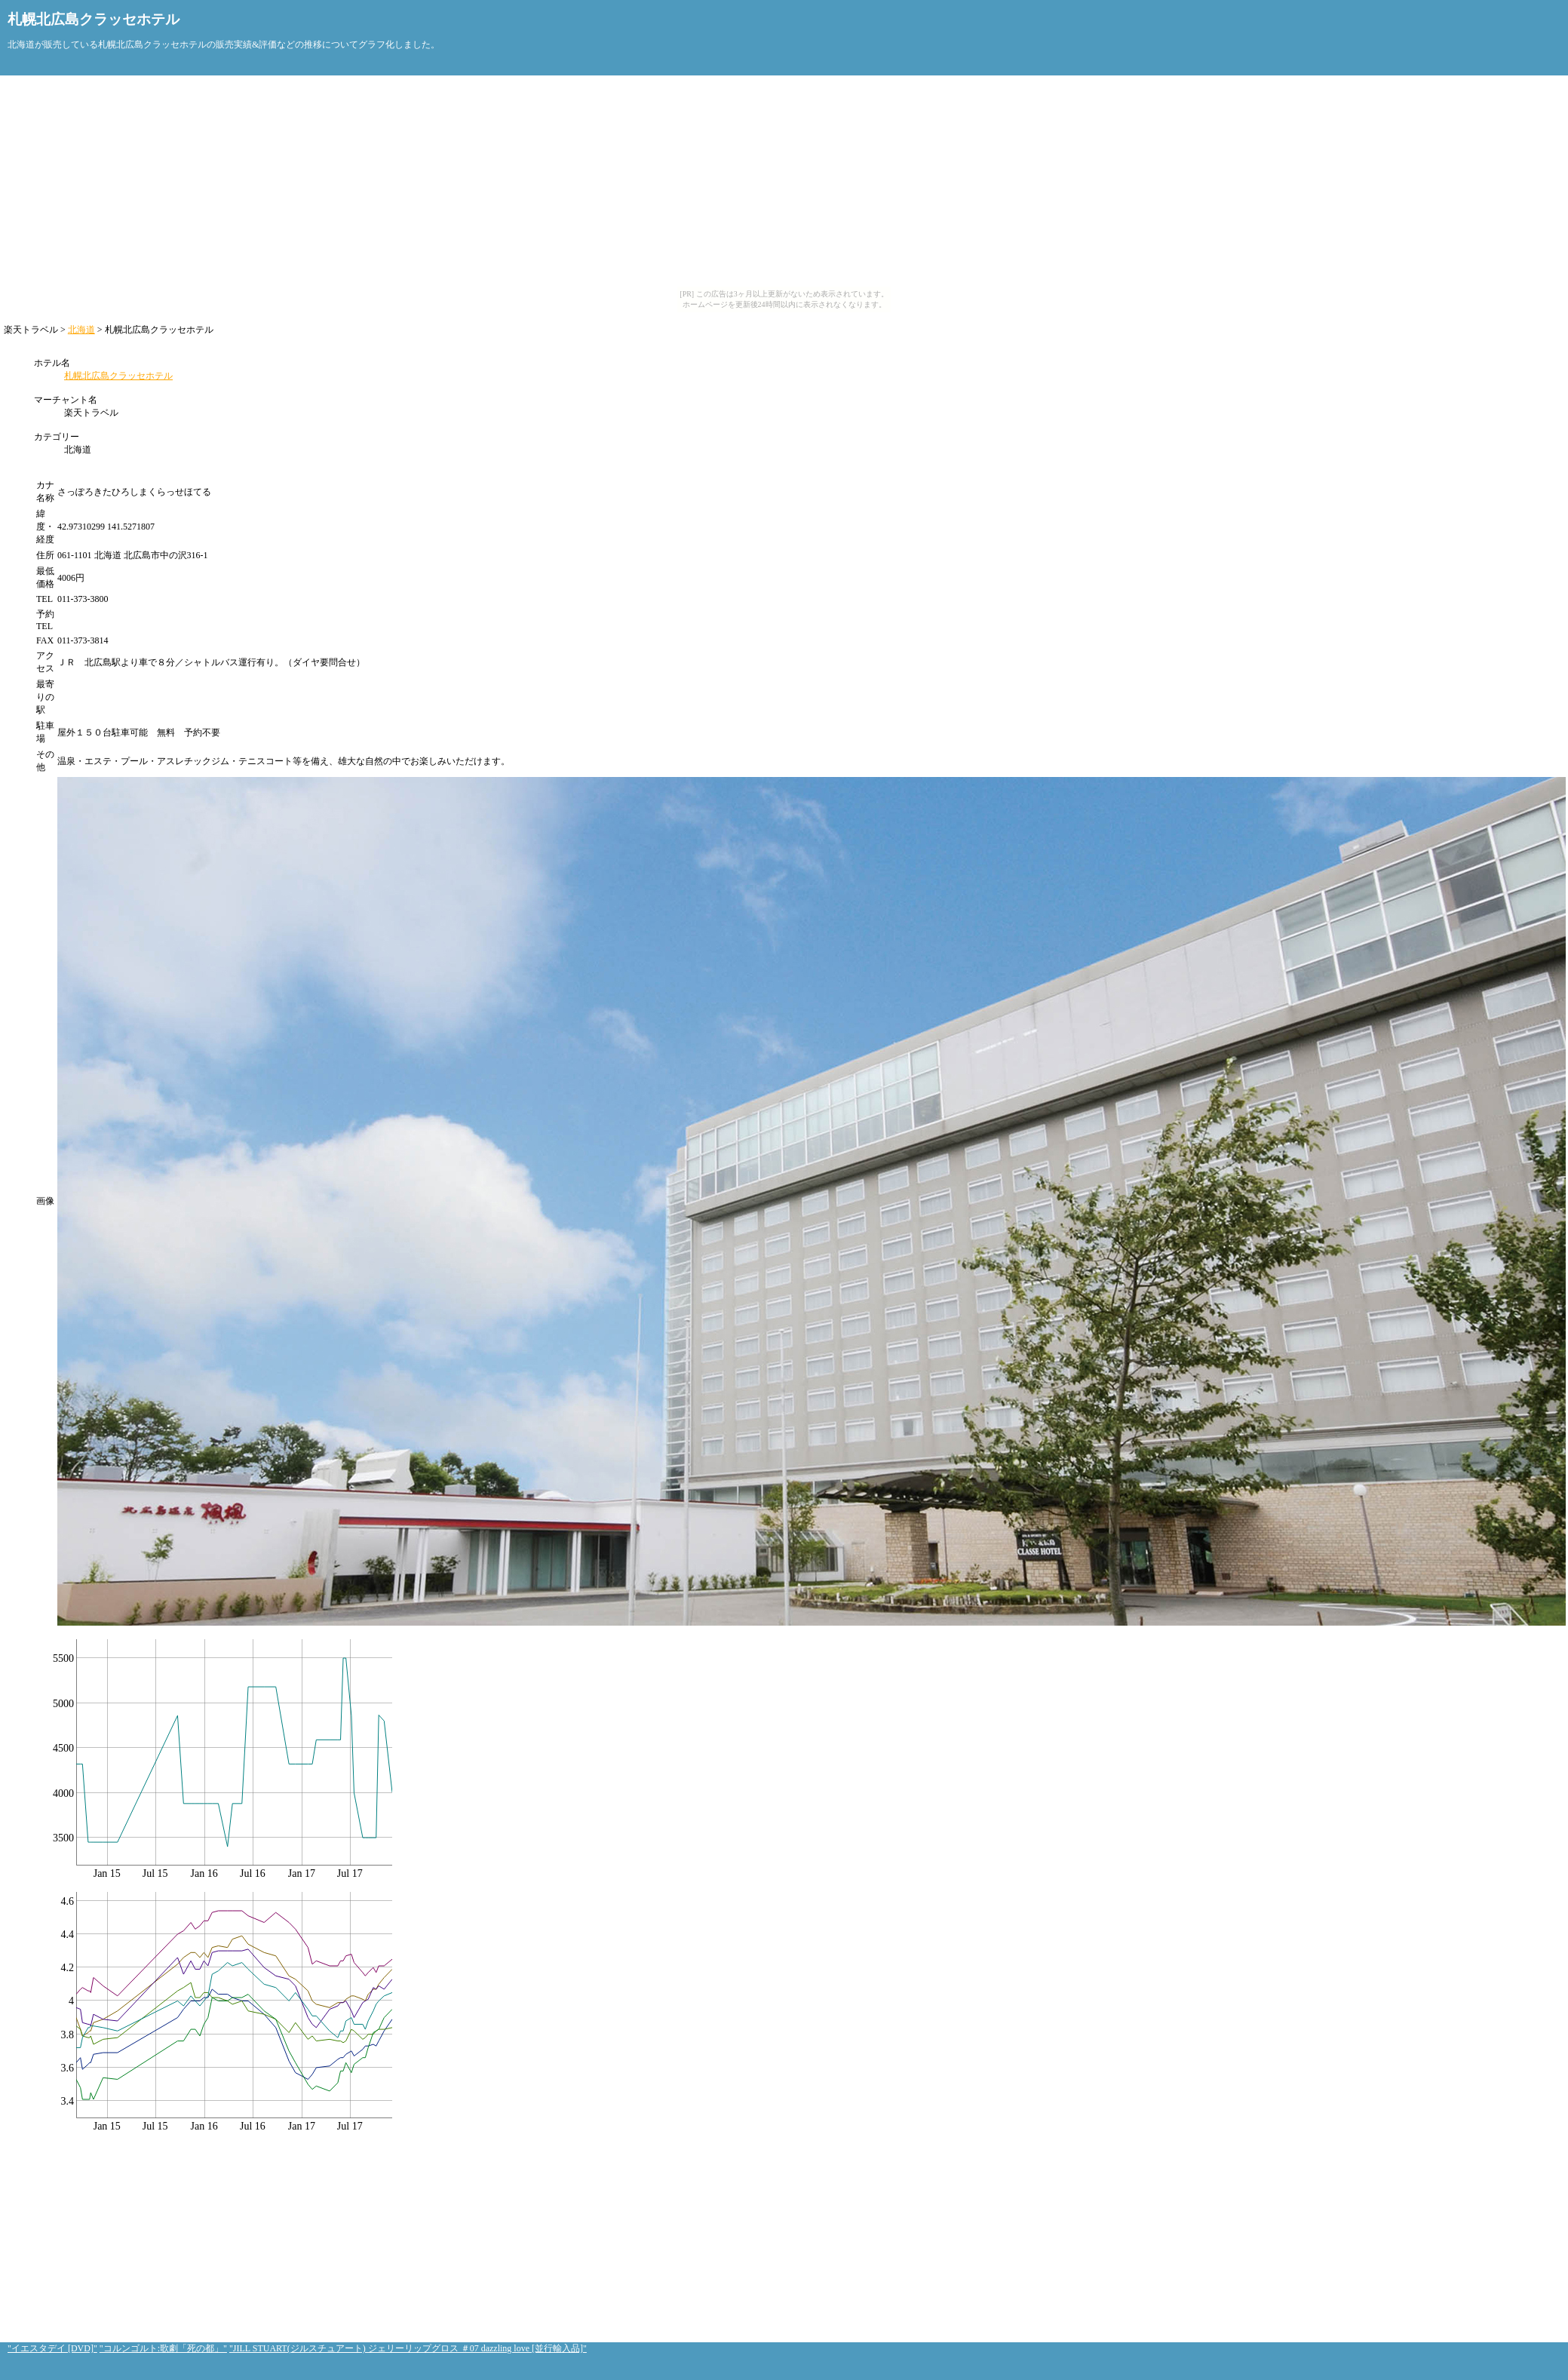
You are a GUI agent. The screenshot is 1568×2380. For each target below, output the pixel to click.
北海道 (81, 329)
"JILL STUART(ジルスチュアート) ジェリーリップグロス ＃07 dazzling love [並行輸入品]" (408, 2348)
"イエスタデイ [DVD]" (52, 2348)
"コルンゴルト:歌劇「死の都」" (163, 2348)
